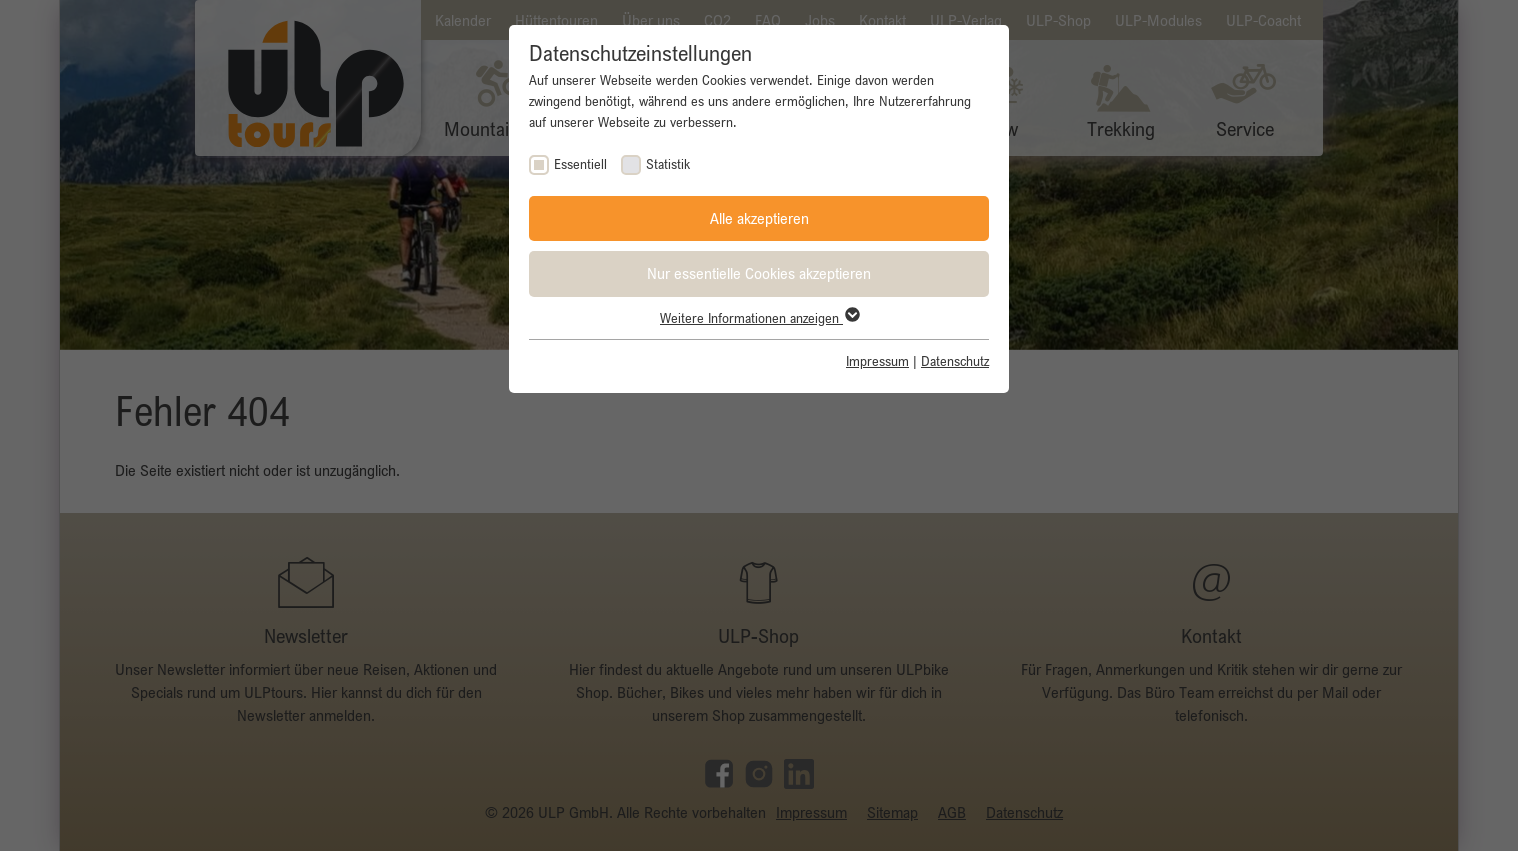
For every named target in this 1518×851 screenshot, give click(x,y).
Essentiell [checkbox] (580, 164)
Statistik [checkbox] (668, 164)
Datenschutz (955, 361)
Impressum (877, 361)
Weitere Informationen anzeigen (759, 318)
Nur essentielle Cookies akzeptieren (759, 273)
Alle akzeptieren (759, 218)
